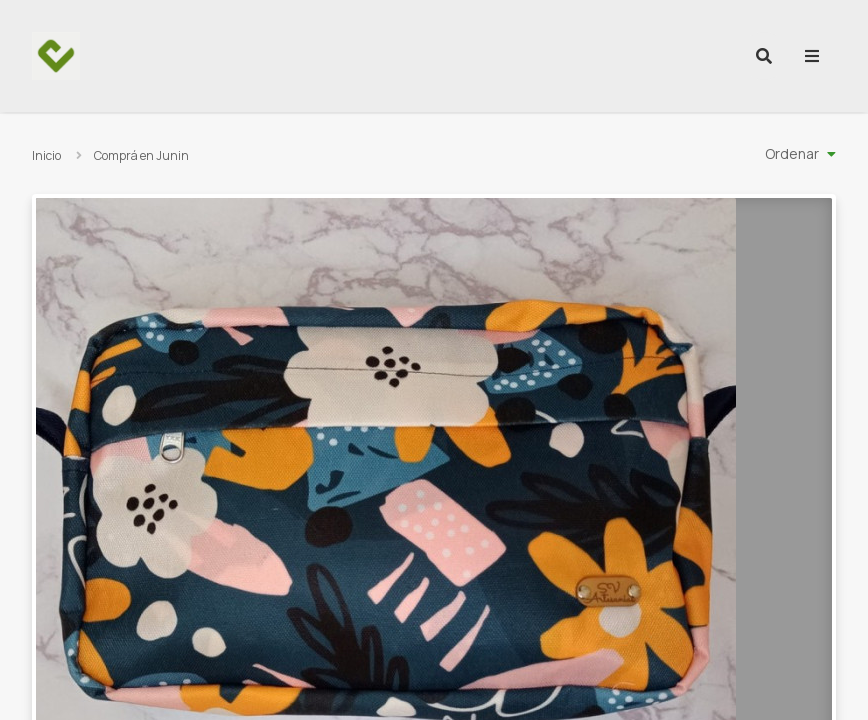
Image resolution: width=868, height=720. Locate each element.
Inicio (46, 155)
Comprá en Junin (141, 155)
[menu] (812, 56)
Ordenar (792, 153)
